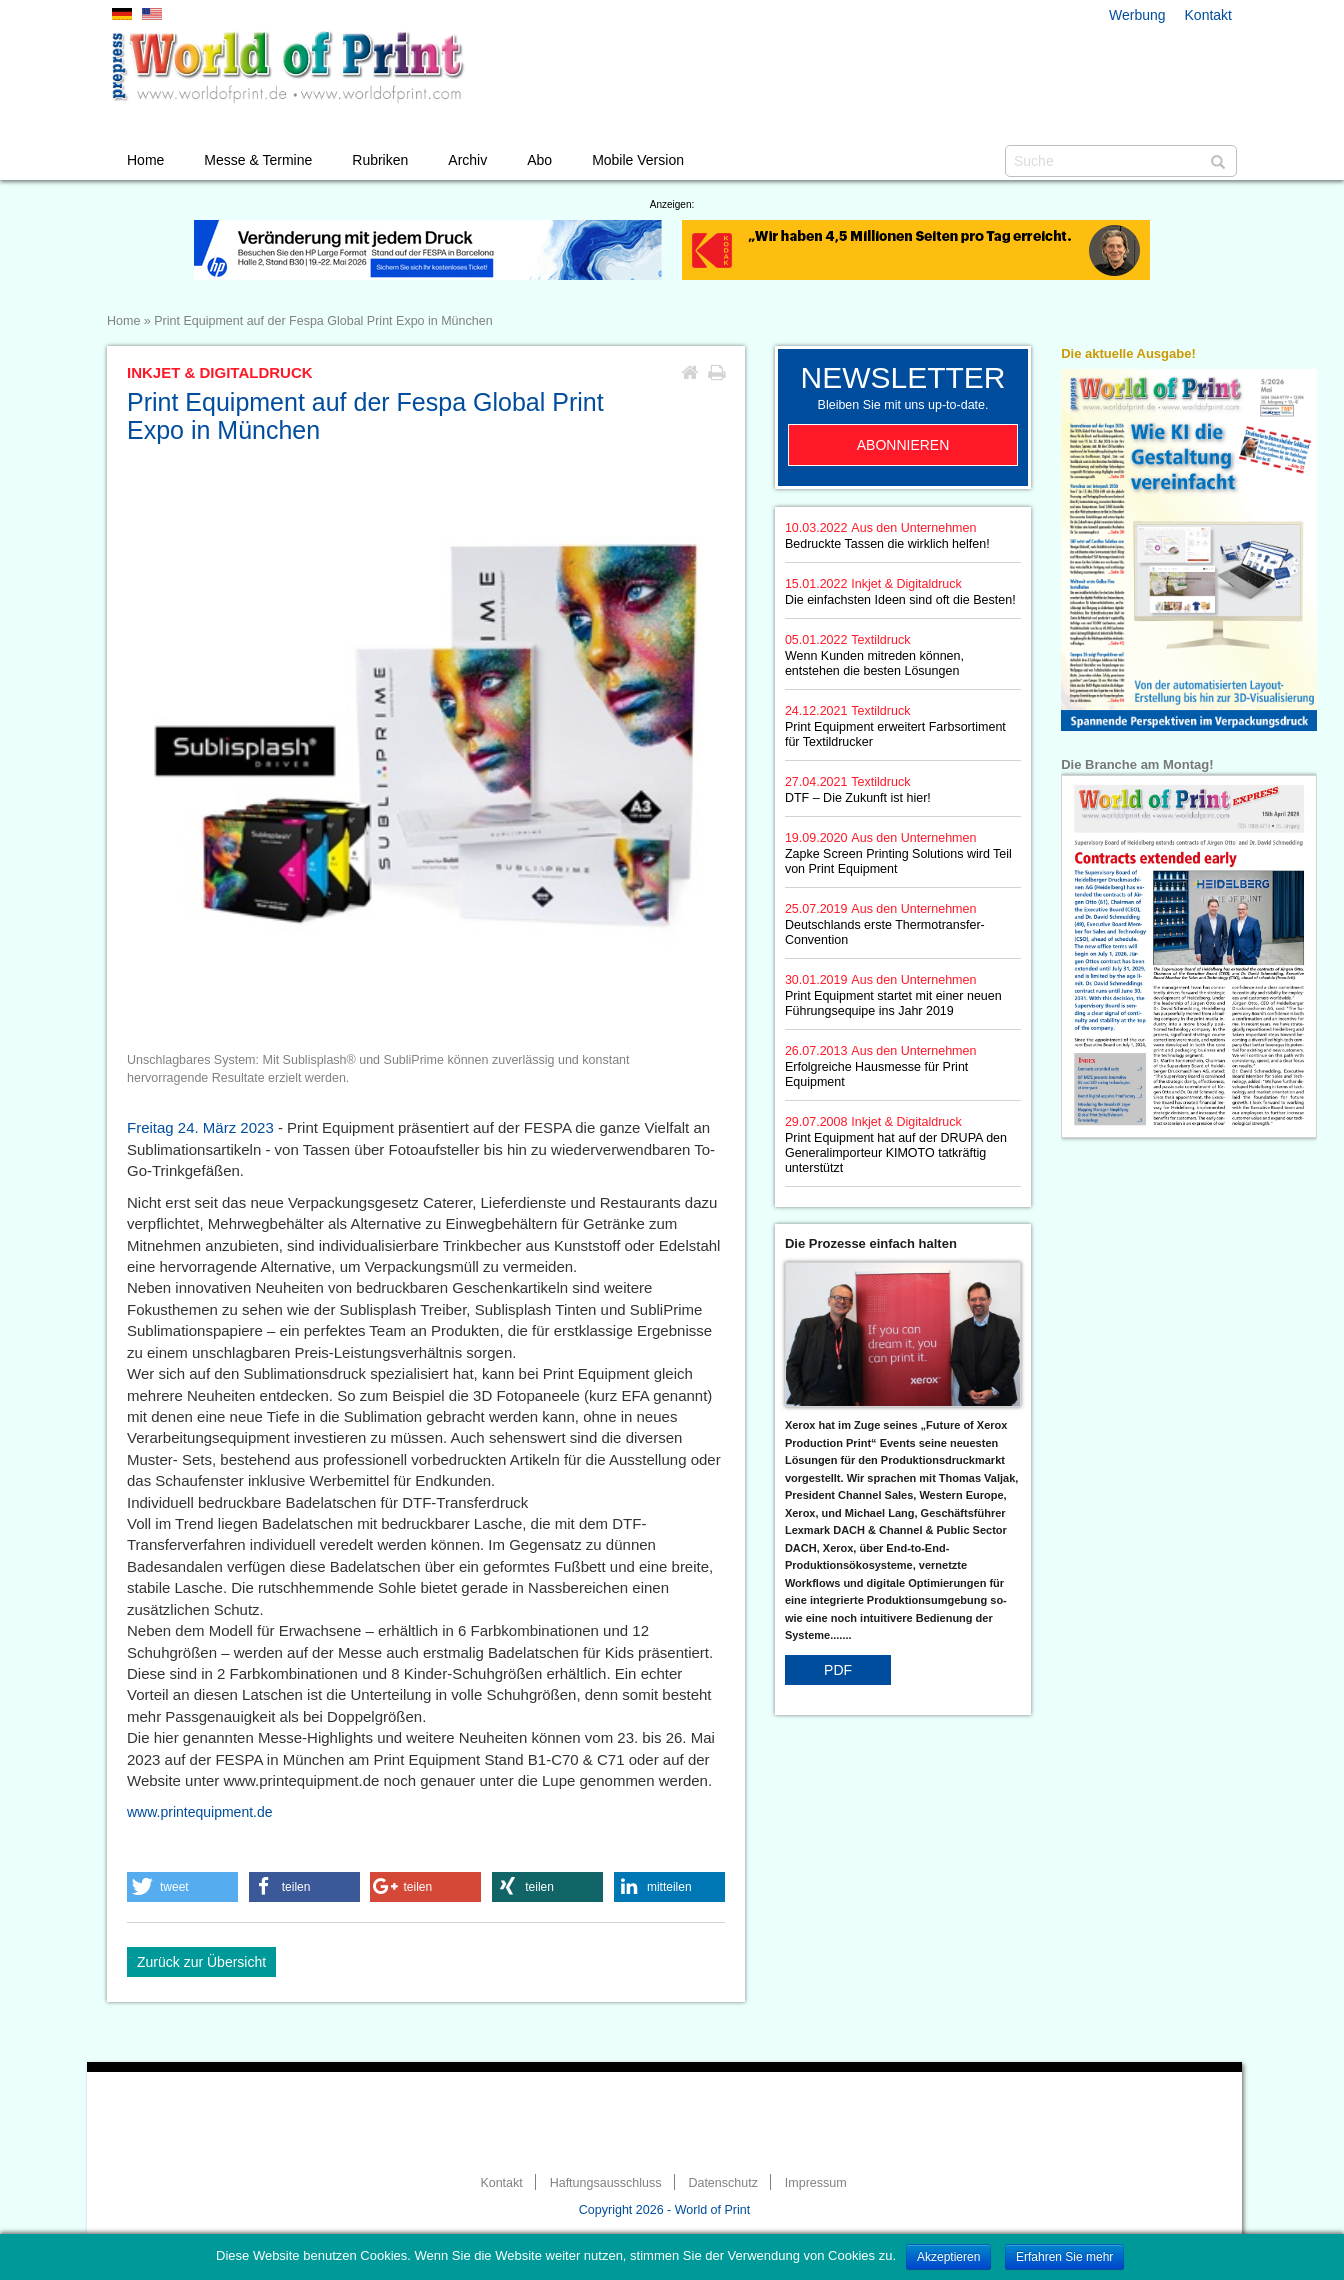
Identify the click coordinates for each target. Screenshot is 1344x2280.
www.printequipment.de (200, 1812)
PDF (838, 1670)
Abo (539, 160)
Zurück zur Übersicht (201, 1962)
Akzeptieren (948, 2257)
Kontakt (1208, 15)
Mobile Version (638, 160)
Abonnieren (903, 445)
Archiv (467, 160)
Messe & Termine (258, 160)
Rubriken (380, 160)
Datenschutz (722, 2183)
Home (145, 160)
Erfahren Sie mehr (1064, 2257)
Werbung (1137, 15)
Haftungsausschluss (606, 2183)
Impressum (816, 2183)
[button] (182, 1887)
